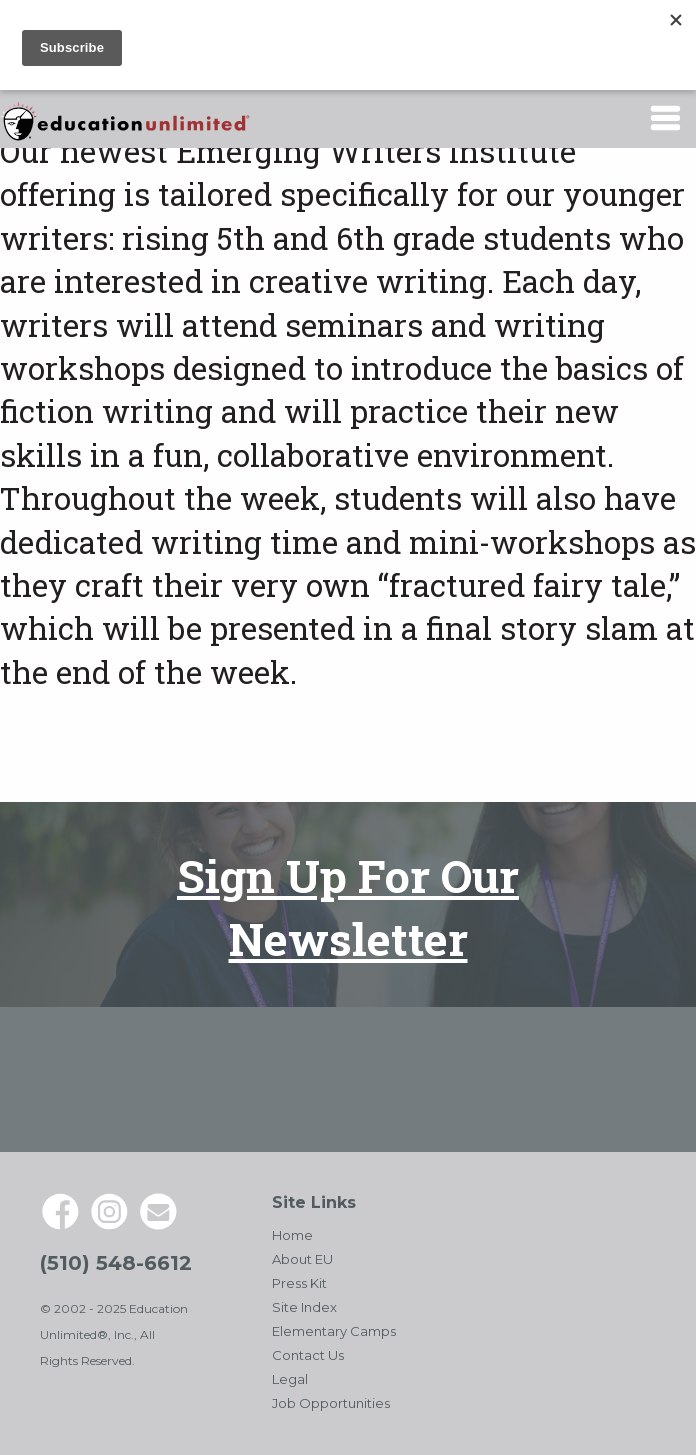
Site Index (304, 1307)
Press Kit (299, 1283)
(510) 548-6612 (116, 1263)
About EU (302, 1259)
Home (292, 1235)
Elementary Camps (334, 1331)
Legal (290, 1379)
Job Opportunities (331, 1403)
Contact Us (308, 1355)
